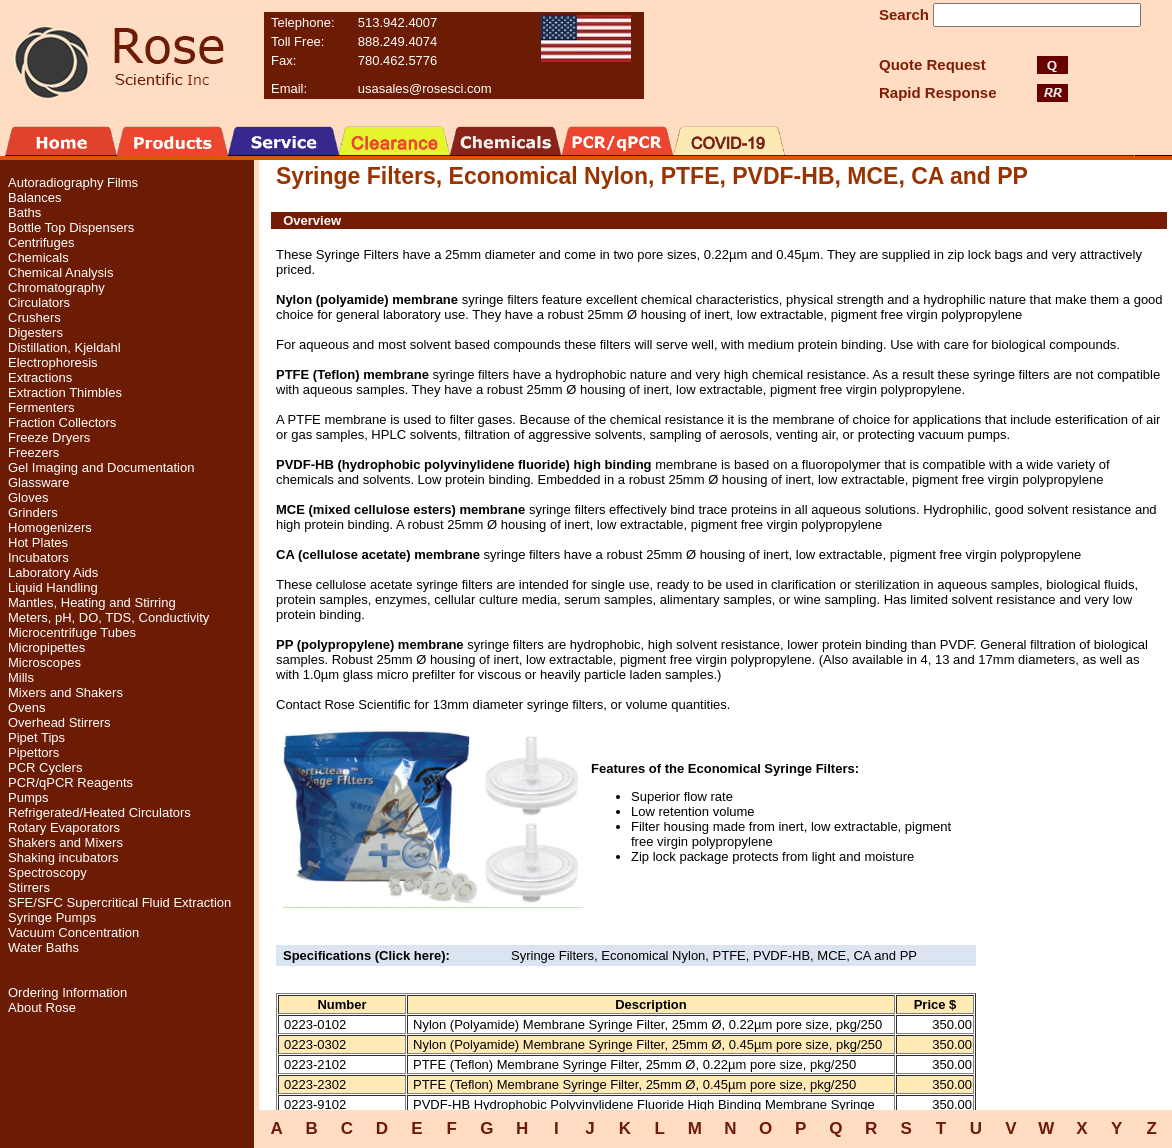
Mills (21, 677)
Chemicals (38, 257)
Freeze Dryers (49, 437)
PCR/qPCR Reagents (70, 782)
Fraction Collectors (62, 422)
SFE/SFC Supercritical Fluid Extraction (119, 902)
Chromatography (56, 287)
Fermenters (41, 407)
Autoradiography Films (73, 182)
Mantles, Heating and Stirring (92, 602)
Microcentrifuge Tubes (72, 632)
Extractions (40, 377)
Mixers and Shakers (65, 692)
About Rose (42, 1007)
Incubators (38, 557)
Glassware (38, 482)
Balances (34, 197)
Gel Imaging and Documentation (101, 467)
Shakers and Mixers (65, 842)
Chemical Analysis (61, 272)
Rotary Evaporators (64, 827)
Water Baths (43, 947)
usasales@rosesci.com (425, 88)
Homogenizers (50, 527)
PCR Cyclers (45, 767)
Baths (24, 212)
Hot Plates (38, 542)
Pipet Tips (36, 737)
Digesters (35, 332)
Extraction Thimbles (65, 392)
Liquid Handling (53, 587)
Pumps (28, 797)
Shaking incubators (63, 857)
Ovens (27, 707)
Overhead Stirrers (59, 722)
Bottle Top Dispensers (71, 227)
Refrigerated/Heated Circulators (99, 812)
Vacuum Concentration (73, 932)
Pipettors (33, 752)
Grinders (33, 512)
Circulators (39, 302)
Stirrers (29, 887)
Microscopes (44, 662)
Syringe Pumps (52, 917)
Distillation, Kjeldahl (64, 347)
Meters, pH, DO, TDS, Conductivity (108, 617)
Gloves (28, 497)
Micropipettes (46, 647)
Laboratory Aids (53, 572)
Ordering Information (67, 992)
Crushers (34, 317)
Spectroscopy (47, 872)
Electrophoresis (53, 362)
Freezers (33, 452)
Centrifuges (41, 242)
